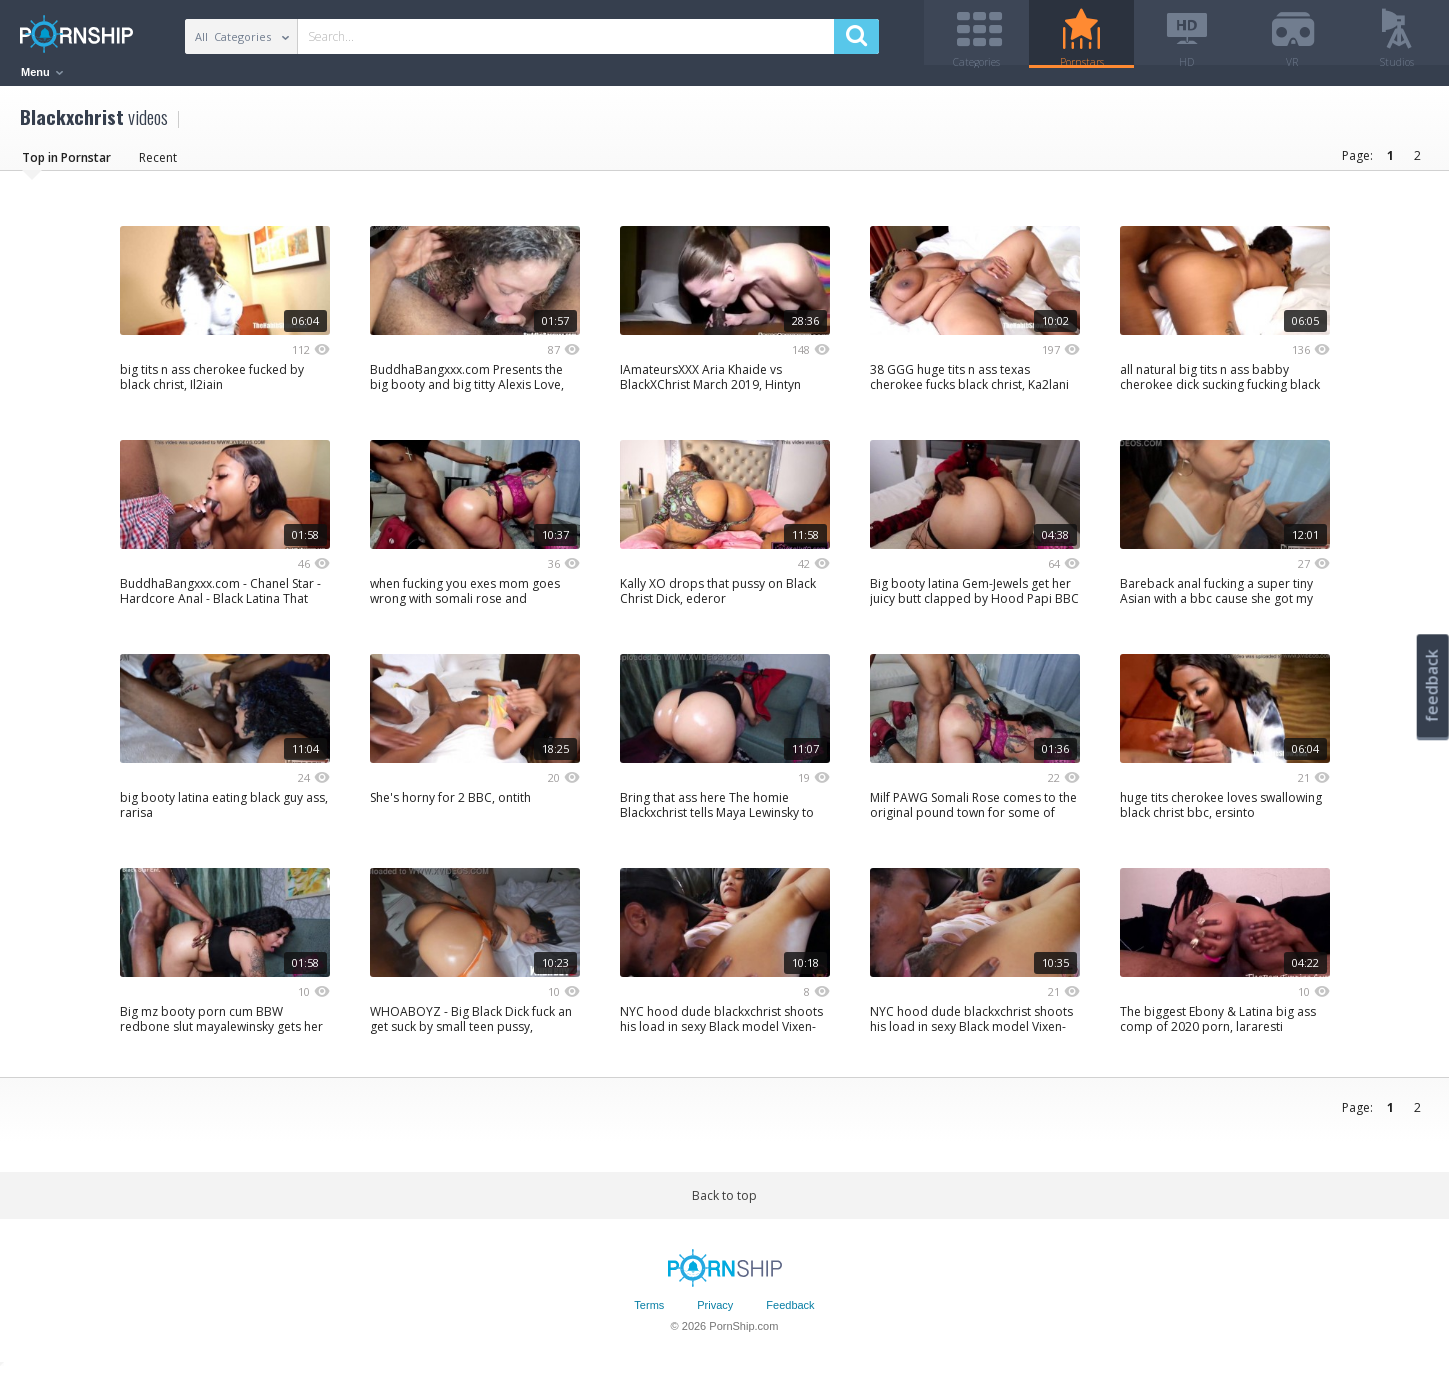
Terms (649, 1313)
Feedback (790, 1313)
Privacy (715, 1313)
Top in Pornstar (66, 164)
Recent (158, 164)
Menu (42, 72)
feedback (1432, 685)
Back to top (724, 1202)
